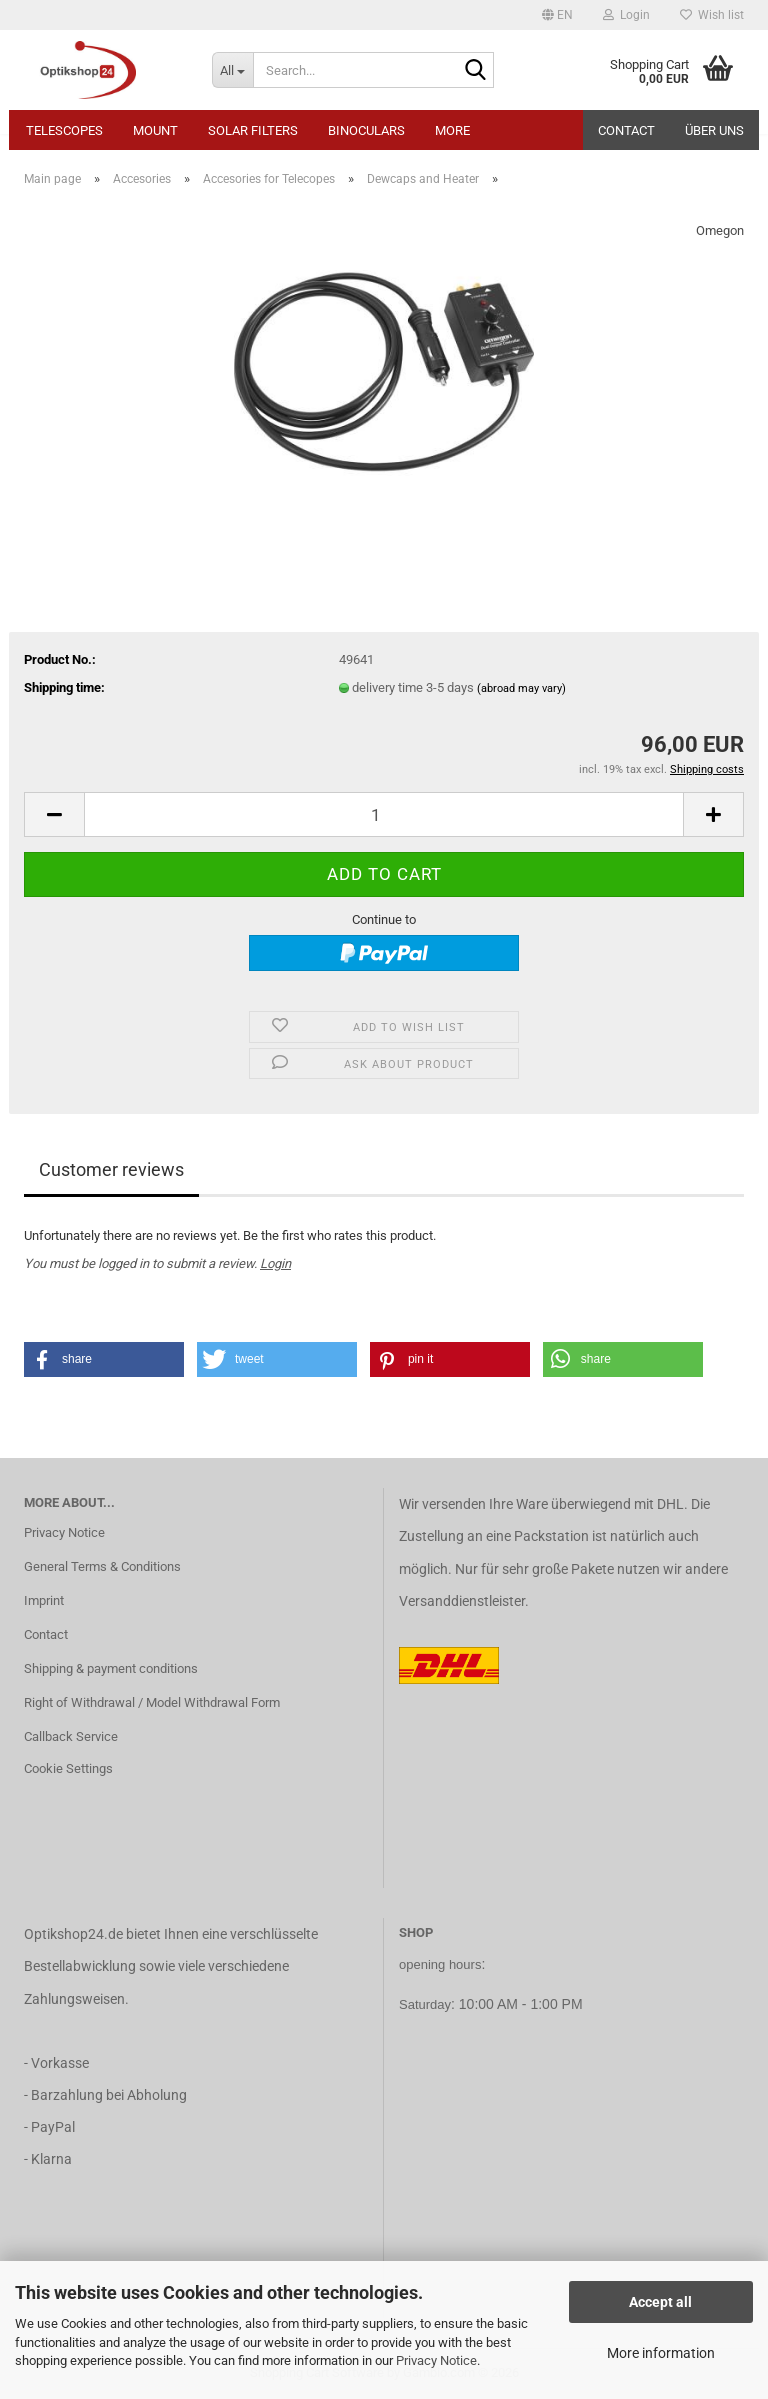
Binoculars (366, 130)
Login (275, 1263)
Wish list (712, 15)
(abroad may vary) (521, 688)
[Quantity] (384, 814)
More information (661, 2353)
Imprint (44, 1600)
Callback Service (71, 1736)
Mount (155, 130)
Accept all (660, 2302)
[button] (557, 15)
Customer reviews (111, 1169)
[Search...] (233, 70)
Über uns (714, 130)
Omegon (720, 230)
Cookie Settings (68, 1768)
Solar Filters (253, 130)
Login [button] (626, 15)
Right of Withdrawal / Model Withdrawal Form (152, 1702)
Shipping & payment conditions (111, 1668)
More (452, 130)
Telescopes (64, 130)
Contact (626, 130)
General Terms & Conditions (102, 1566)
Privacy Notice (436, 2360)
